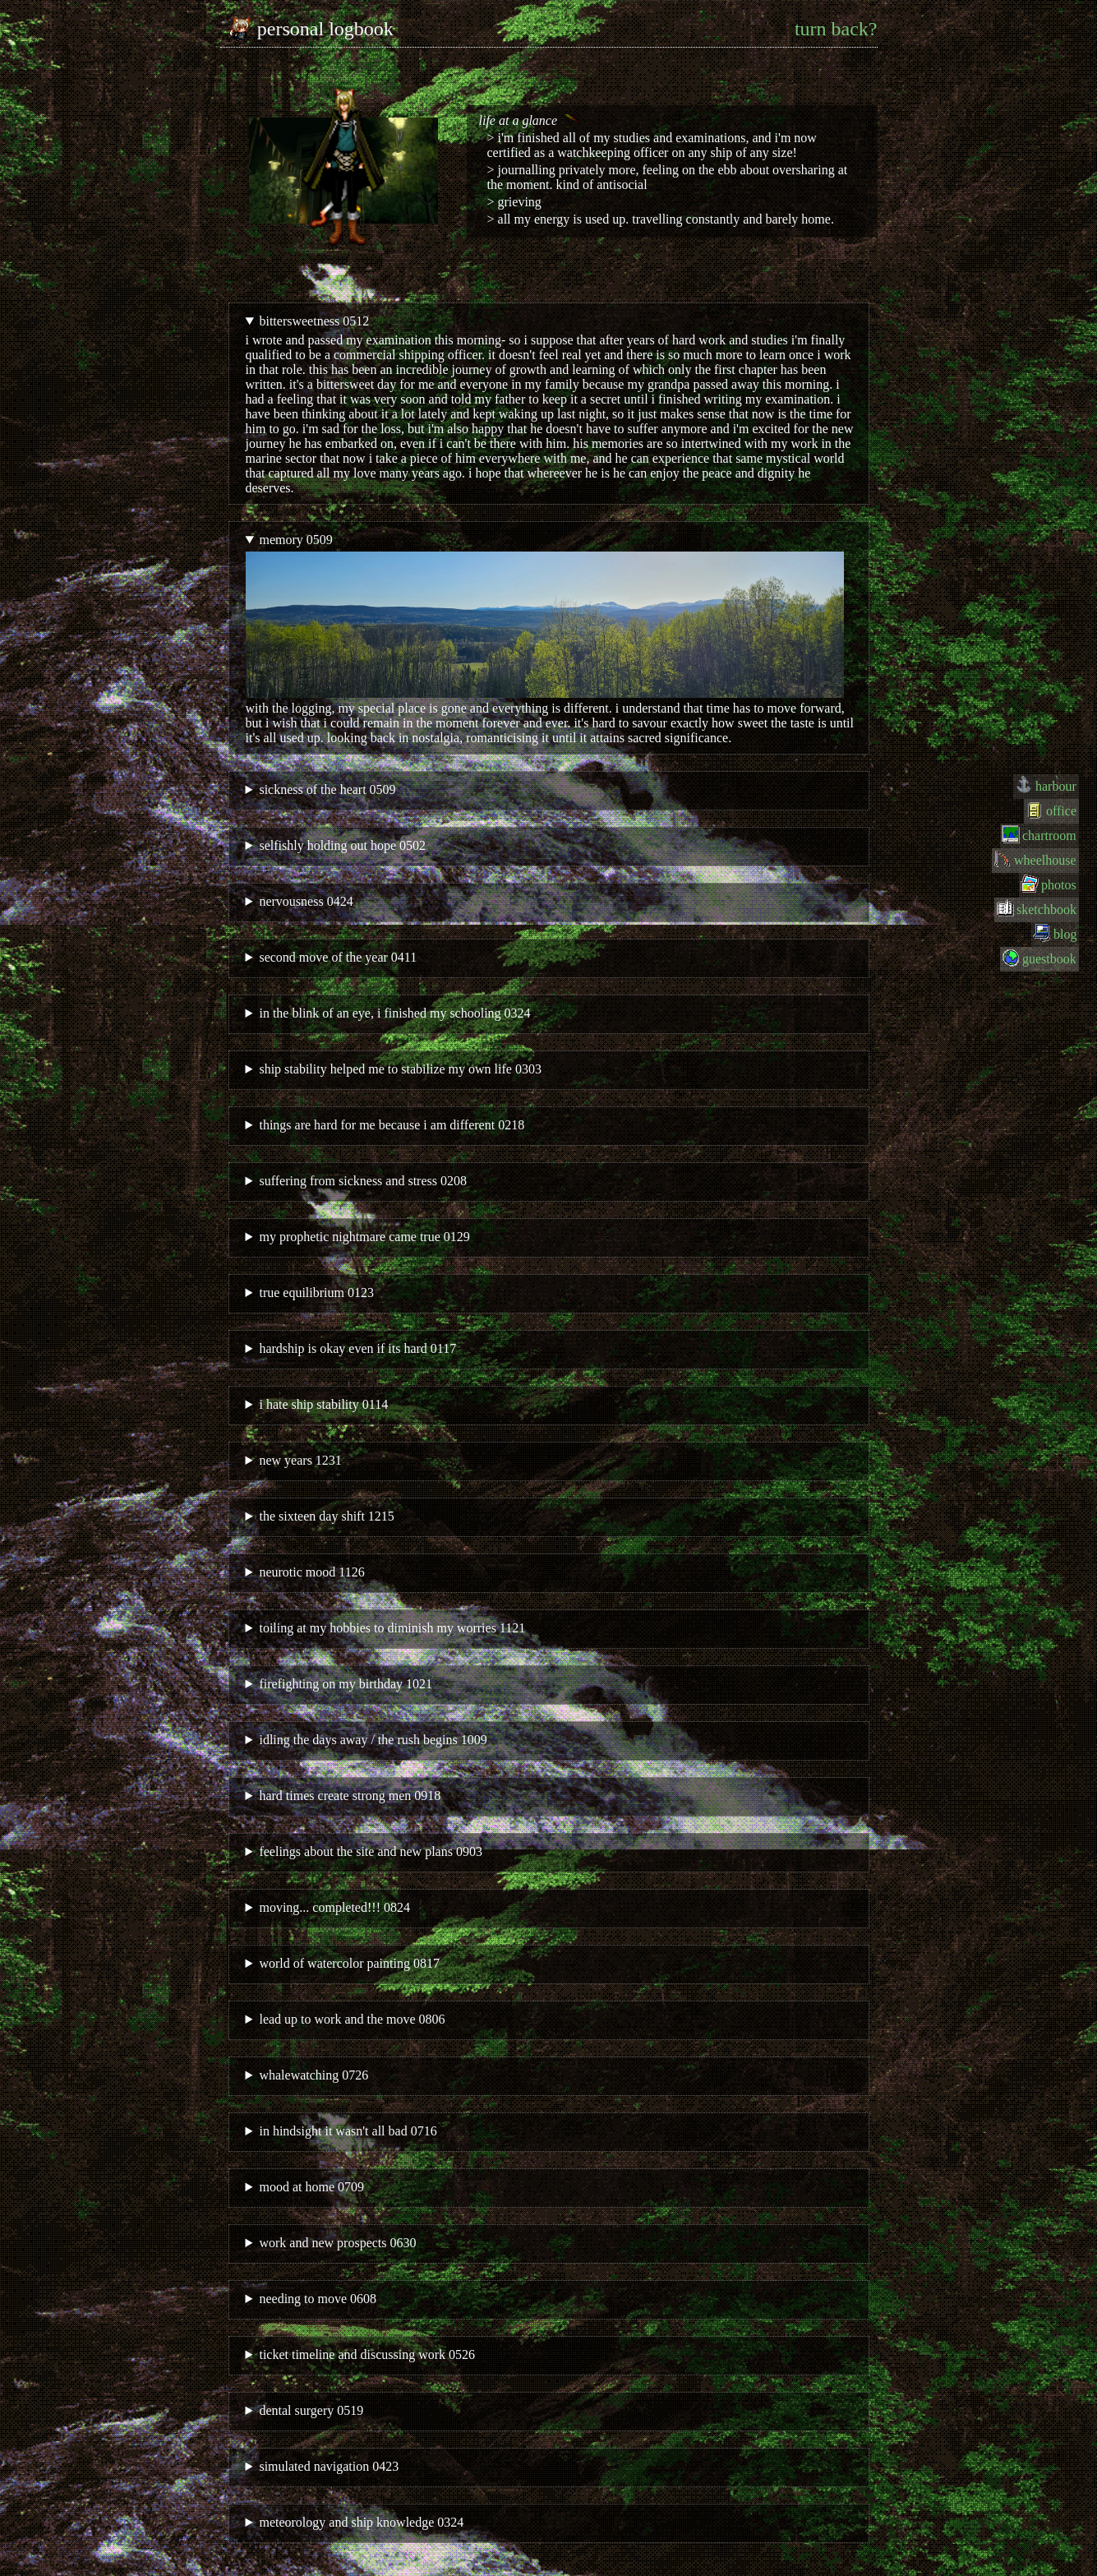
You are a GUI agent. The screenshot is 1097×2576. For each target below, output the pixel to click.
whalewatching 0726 (313, 2075)
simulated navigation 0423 (329, 2466)
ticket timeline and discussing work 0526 (367, 2354)
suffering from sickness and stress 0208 (363, 1181)
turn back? (836, 28)
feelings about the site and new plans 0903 (370, 1851)
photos (1058, 885)
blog (1064, 934)
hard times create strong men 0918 (349, 1796)
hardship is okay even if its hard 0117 (357, 1348)
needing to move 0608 (317, 2299)
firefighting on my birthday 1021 (345, 1684)
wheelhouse (1045, 860)
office (1061, 811)
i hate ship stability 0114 (323, 1404)
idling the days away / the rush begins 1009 (372, 1740)
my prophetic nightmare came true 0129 (364, 1237)
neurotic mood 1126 (311, 1572)
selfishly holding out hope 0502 (342, 845)
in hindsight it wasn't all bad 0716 (347, 2131)
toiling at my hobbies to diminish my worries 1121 (392, 1628)
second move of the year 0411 (338, 957)
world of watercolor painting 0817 (349, 1963)
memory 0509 (295, 540)
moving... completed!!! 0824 (334, 1907)
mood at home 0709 (311, 2187)
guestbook (1049, 959)
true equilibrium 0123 (316, 1293)
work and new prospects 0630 (337, 2243)
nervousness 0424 (306, 901)
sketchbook (1046, 909)
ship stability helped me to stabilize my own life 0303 (400, 1069)
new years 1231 (300, 1460)
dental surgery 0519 (311, 2410)
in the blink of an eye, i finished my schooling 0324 (394, 1013)
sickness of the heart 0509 (327, 789)
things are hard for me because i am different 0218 (391, 1125)
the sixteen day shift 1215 (326, 1516)
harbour (1055, 786)
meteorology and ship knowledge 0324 (361, 2522)
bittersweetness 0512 (314, 321)
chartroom (1049, 836)
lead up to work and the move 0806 (352, 2019)
